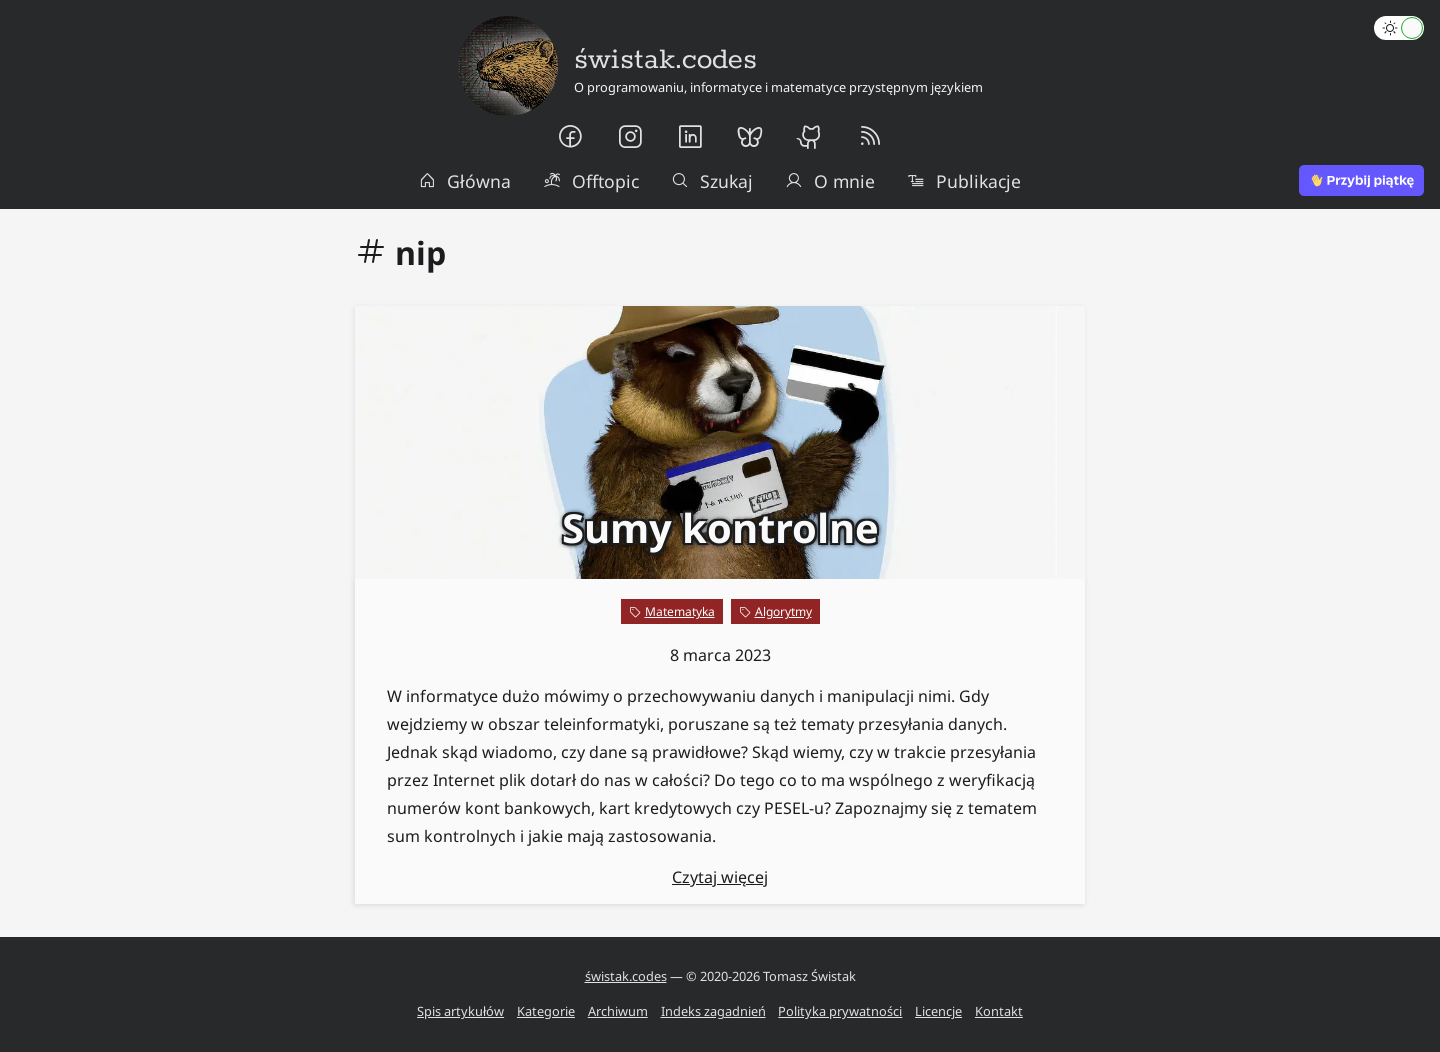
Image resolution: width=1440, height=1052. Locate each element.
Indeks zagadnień (713, 1011)
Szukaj (712, 181)
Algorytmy (783, 611)
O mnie (830, 181)
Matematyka (680, 611)
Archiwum (618, 1011)
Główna (465, 181)
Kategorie (546, 1011)
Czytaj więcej (720, 877)
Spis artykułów (460, 1011)
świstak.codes (626, 976)
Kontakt (999, 1011)
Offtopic (591, 181)
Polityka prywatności (840, 1011)
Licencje (938, 1011)
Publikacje (964, 181)
